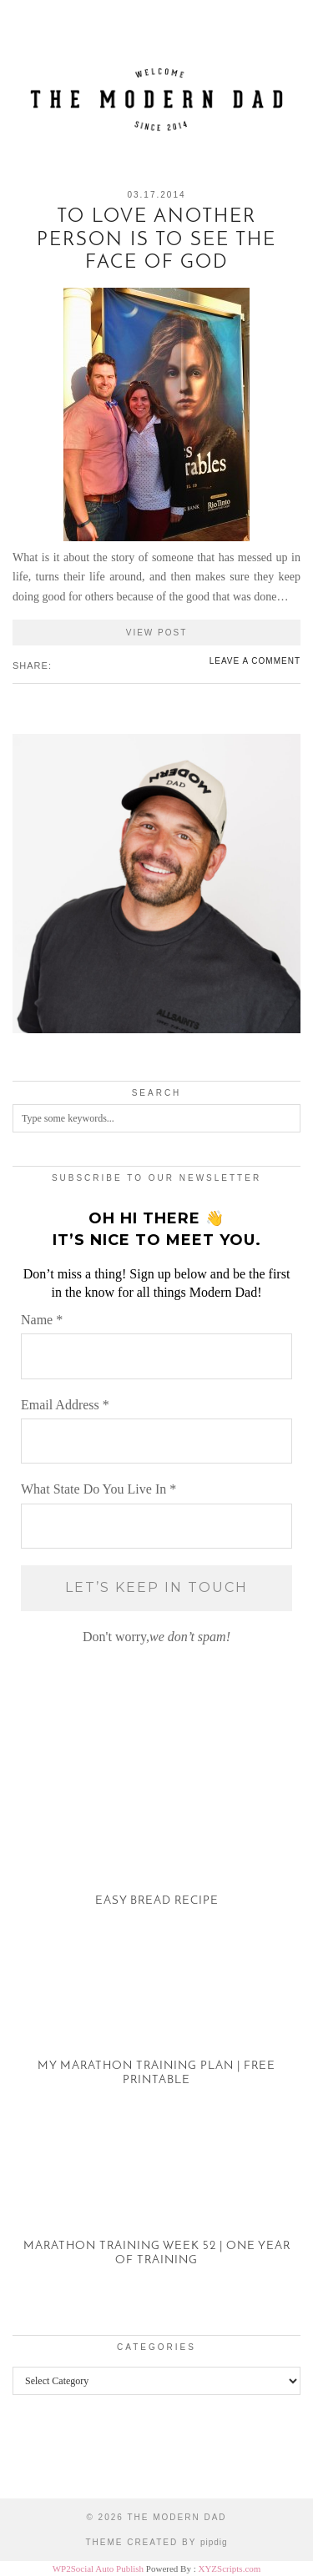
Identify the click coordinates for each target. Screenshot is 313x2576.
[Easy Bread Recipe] (156, 1845)
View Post (157, 632)
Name (42, 1320)
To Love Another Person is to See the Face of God (156, 240)
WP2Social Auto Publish (98, 2568)
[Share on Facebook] (59, 664)
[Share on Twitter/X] (67, 664)
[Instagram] (39, 2459)
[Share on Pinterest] (76, 664)
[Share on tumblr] (84, 664)
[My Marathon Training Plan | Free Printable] (156, 2025)
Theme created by (156, 2542)
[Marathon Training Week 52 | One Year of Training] (156, 2205)
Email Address (65, 1405)
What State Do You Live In (98, 1489)
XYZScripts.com (229, 2568)
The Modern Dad (176, 2517)
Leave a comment (255, 660)
